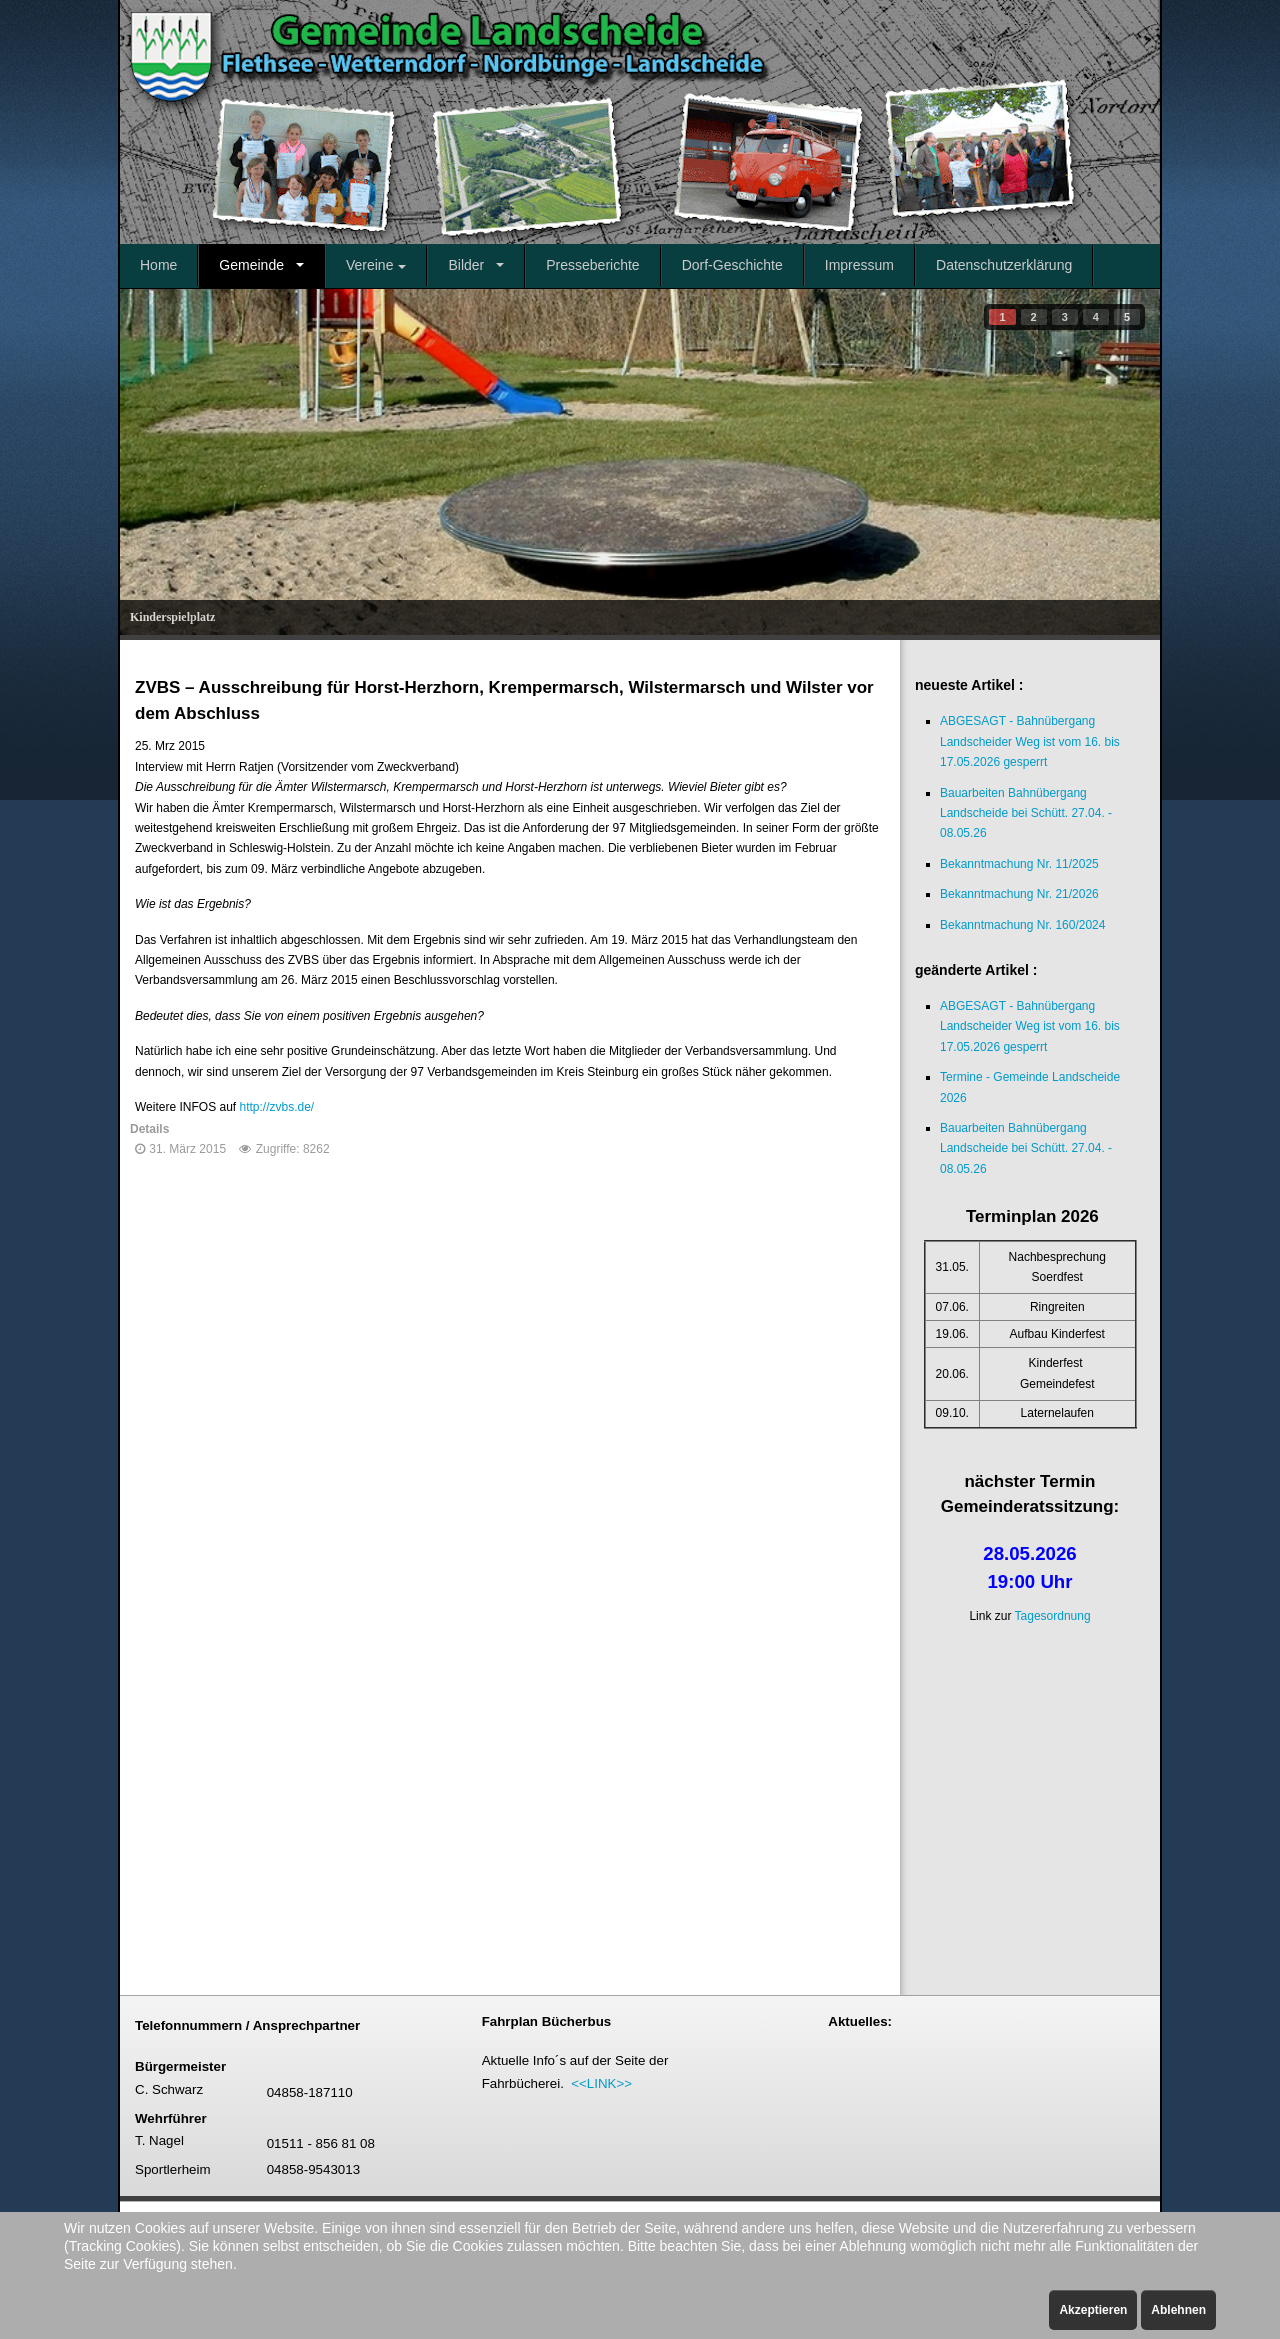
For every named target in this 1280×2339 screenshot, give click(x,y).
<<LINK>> (601, 2083)
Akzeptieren (1093, 2310)
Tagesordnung (1053, 1616)
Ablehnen (1178, 2310)
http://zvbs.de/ (276, 1107)
